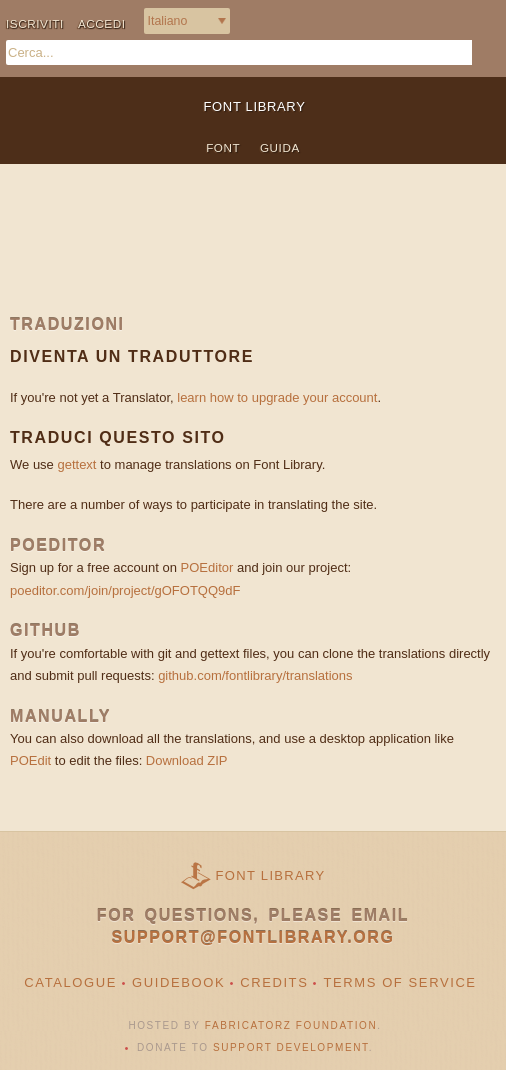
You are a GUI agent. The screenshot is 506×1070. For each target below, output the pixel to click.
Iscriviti (35, 23)
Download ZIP (187, 760)
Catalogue (70, 982)
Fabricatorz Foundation (291, 1025)
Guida (280, 147)
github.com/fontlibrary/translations (255, 675)
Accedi (102, 23)
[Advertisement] (253, 254)
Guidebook (178, 982)
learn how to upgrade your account (277, 397)
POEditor (207, 567)
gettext (76, 464)
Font (223, 147)
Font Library (271, 875)
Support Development (291, 1047)
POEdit (30, 760)
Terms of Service (399, 982)
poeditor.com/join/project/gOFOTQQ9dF (125, 590)
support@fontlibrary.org (253, 937)
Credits (274, 982)
